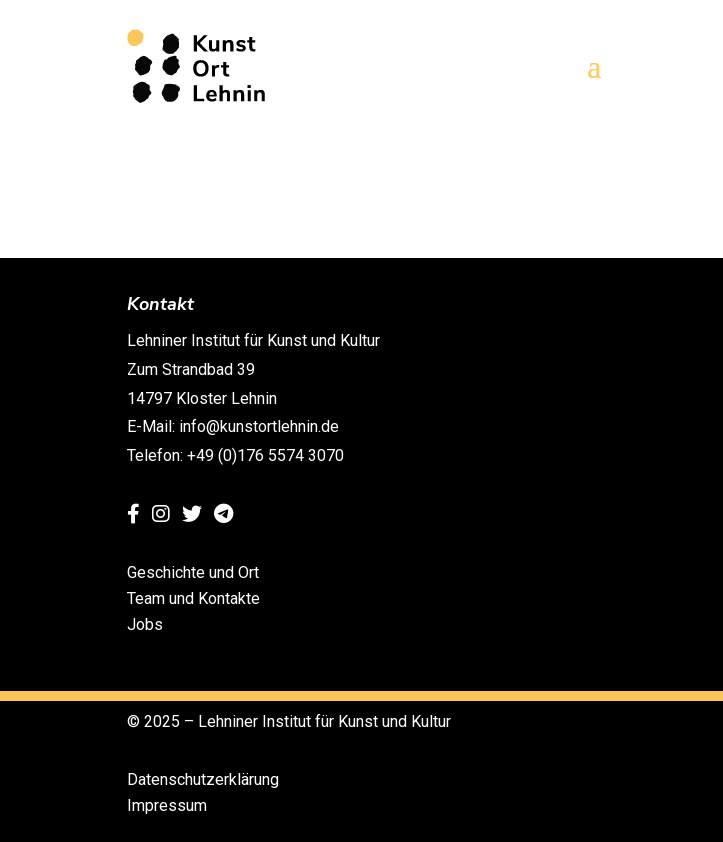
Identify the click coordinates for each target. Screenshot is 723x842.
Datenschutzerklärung (203, 779)
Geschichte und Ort (193, 572)
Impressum (167, 805)
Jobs (145, 624)
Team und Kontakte (193, 598)
